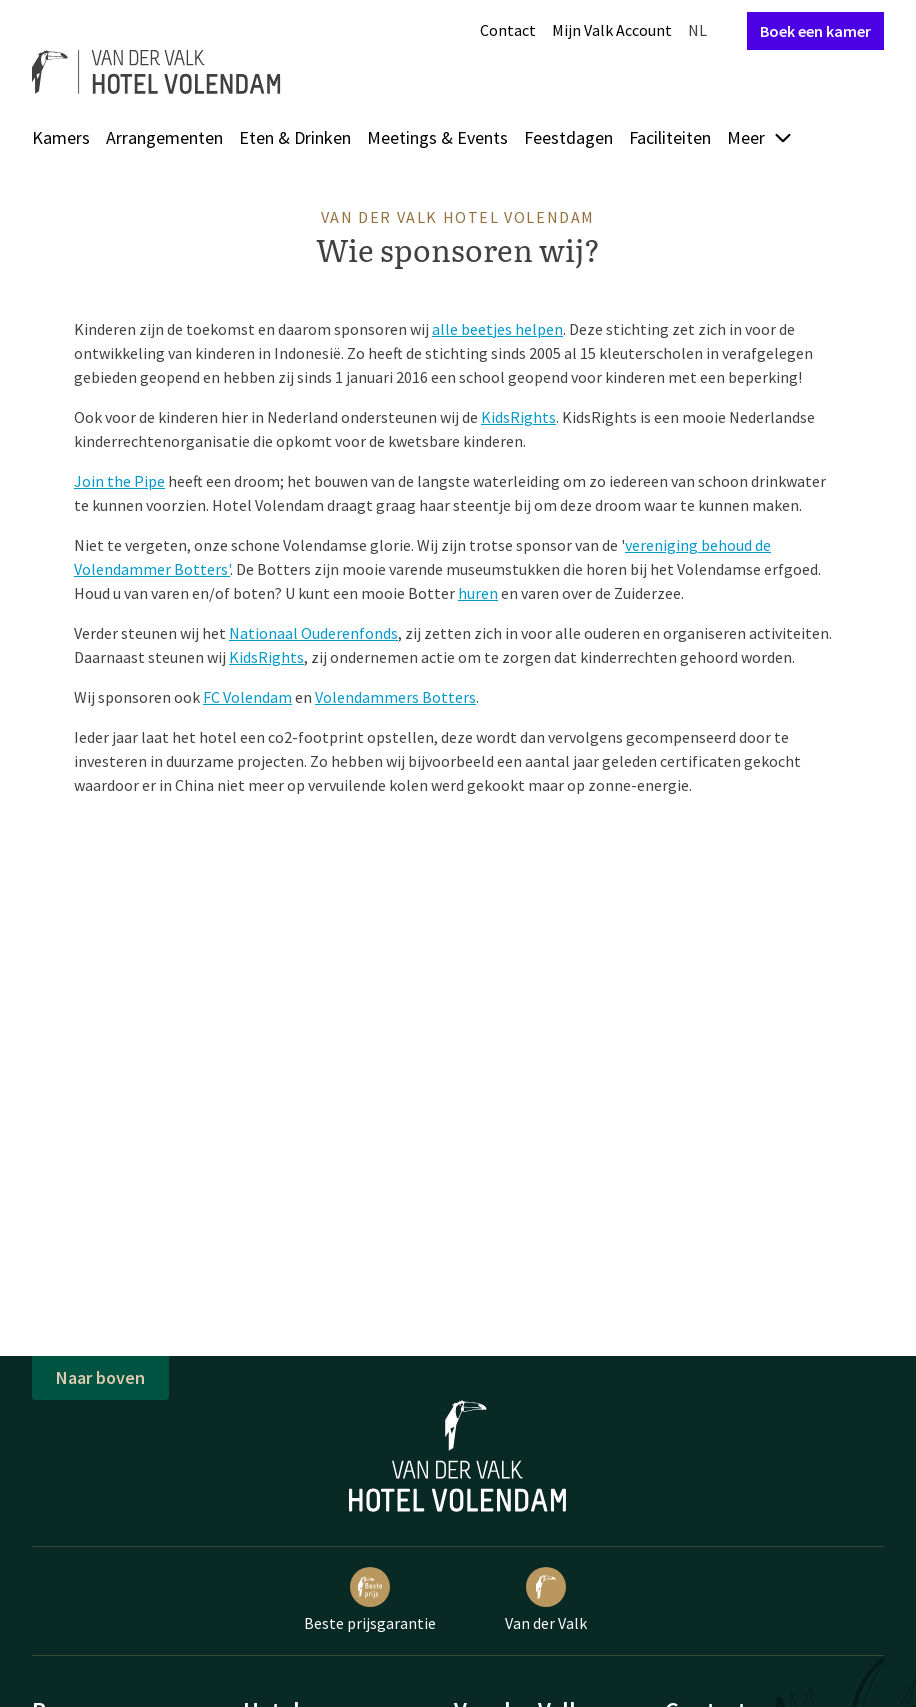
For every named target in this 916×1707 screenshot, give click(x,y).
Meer (760, 137)
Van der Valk (546, 1600)
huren (478, 593)
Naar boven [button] (100, 1377)
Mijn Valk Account (612, 30)
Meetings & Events (437, 137)
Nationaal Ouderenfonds (313, 633)
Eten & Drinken (295, 137)
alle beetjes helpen (497, 329)
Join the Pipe (119, 481)
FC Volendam (247, 697)
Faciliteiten (670, 137)
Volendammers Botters (395, 697)
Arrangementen (164, 137)
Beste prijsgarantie (370, 1600)
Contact (508, 30)
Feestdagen (568, 137)
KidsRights (518, 417)
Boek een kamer (815, 31)
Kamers (61, 137)
